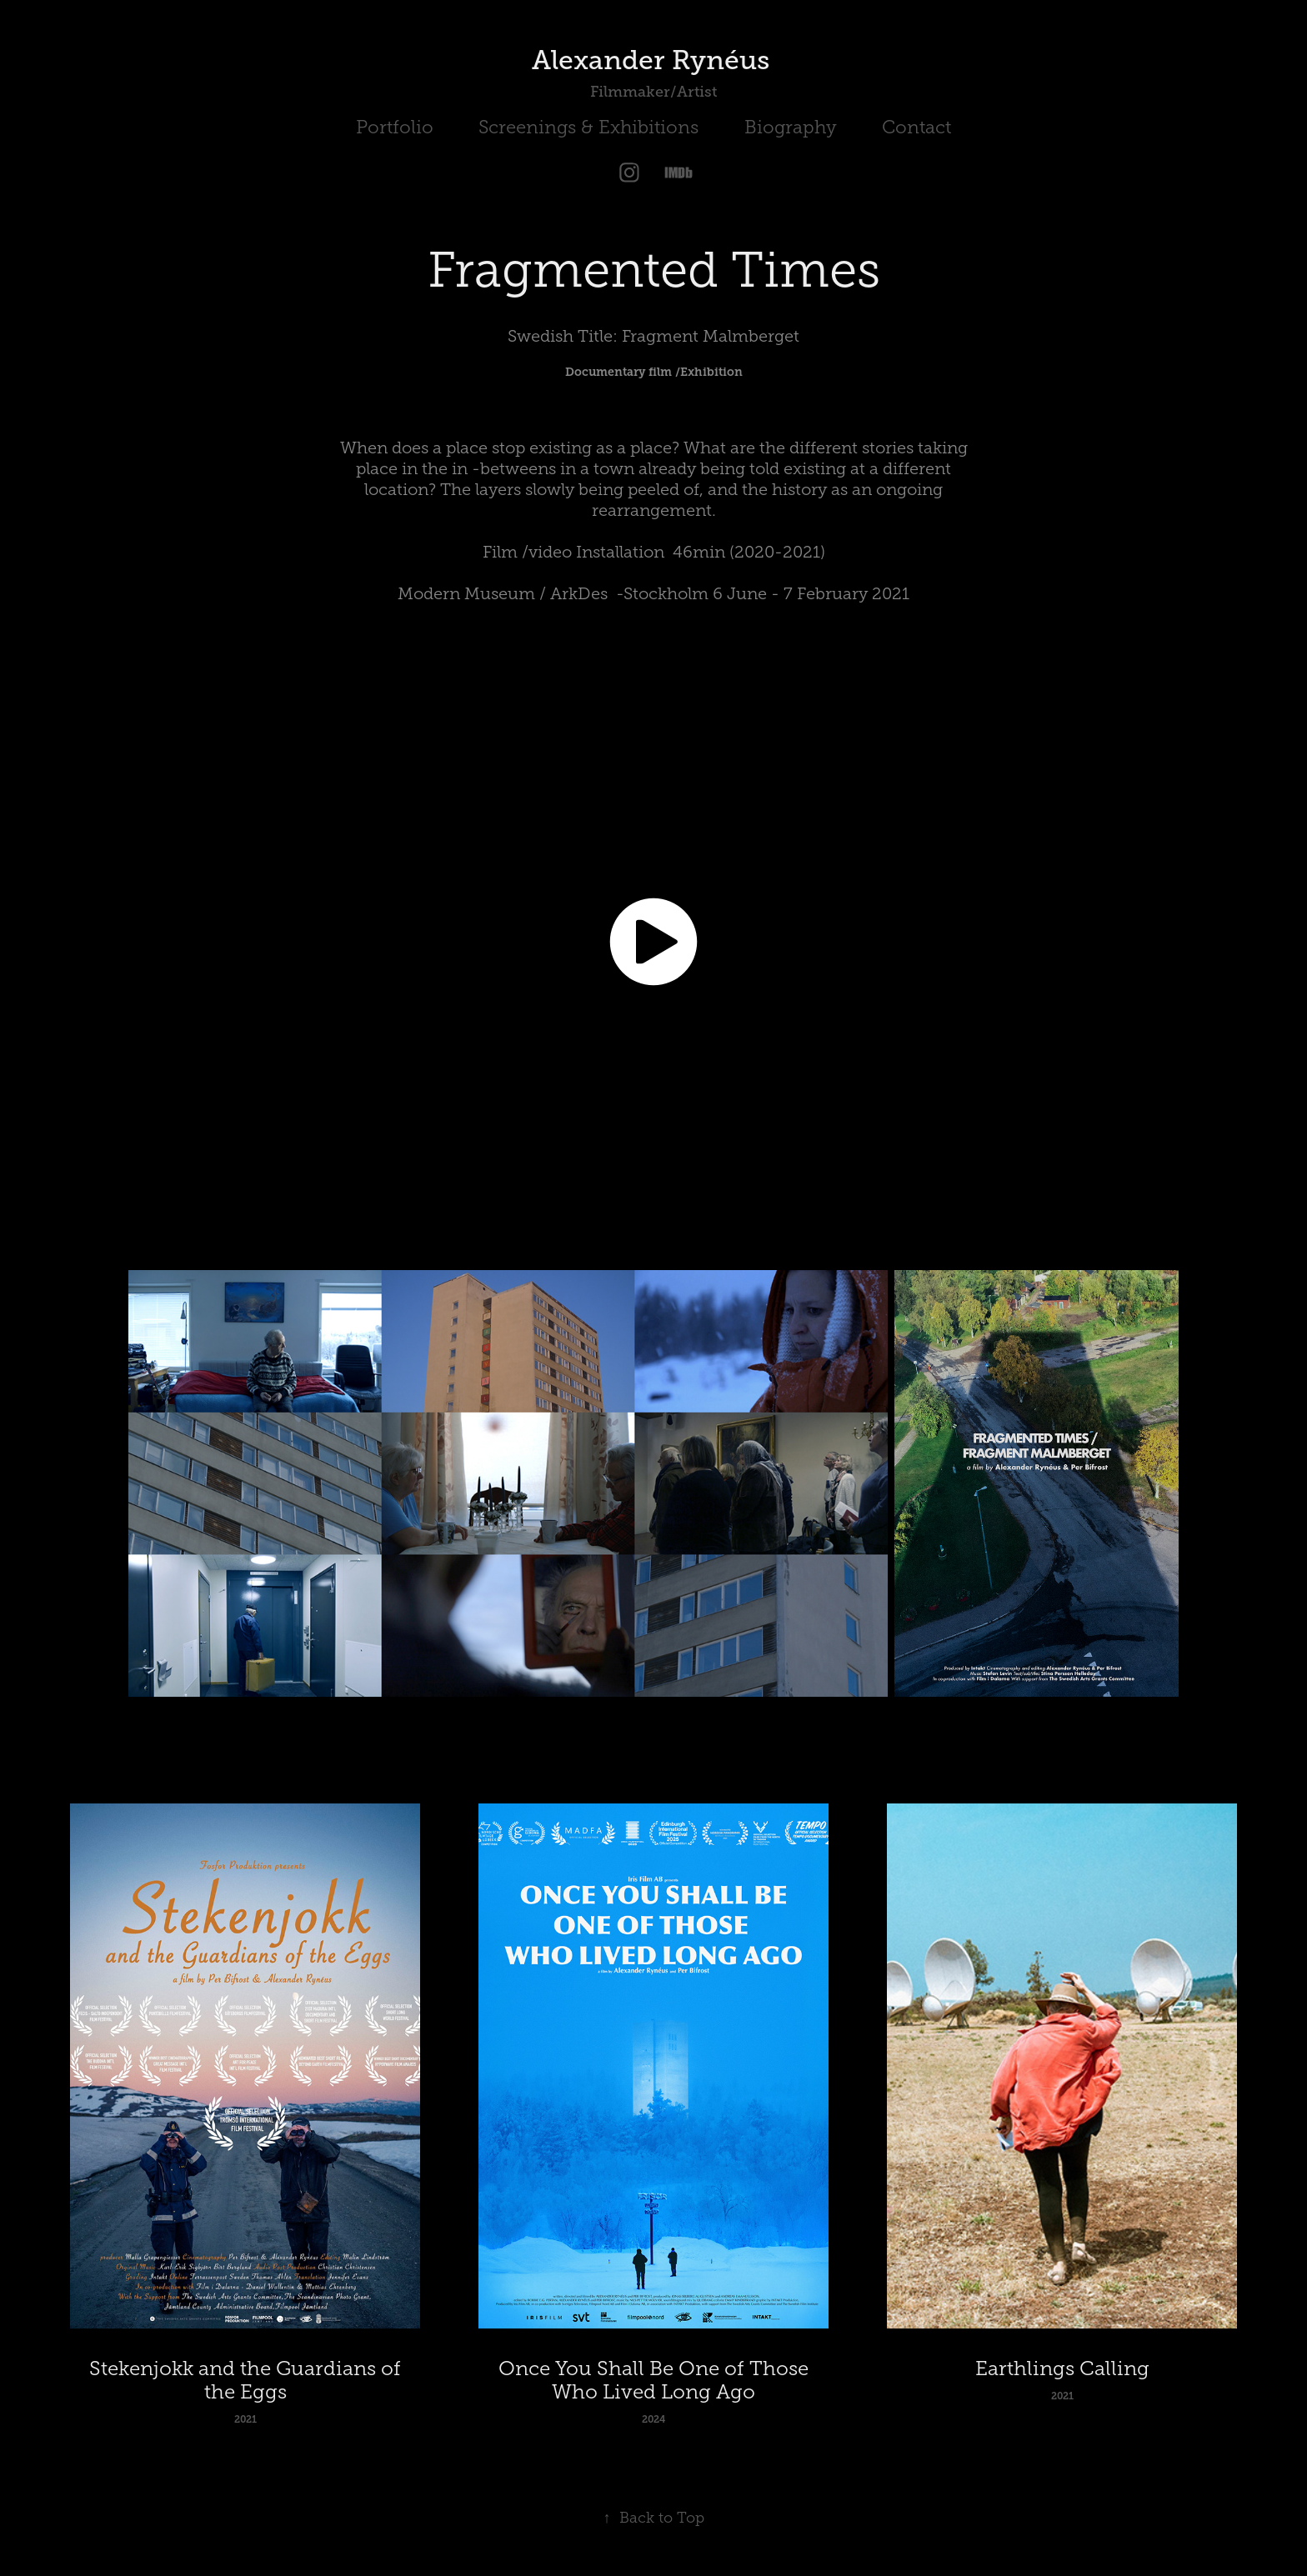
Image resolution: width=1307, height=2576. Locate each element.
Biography (790, 127)
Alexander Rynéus (654, 60)
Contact (916, 127)
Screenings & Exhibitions (588, 127)
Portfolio (394, 127)
